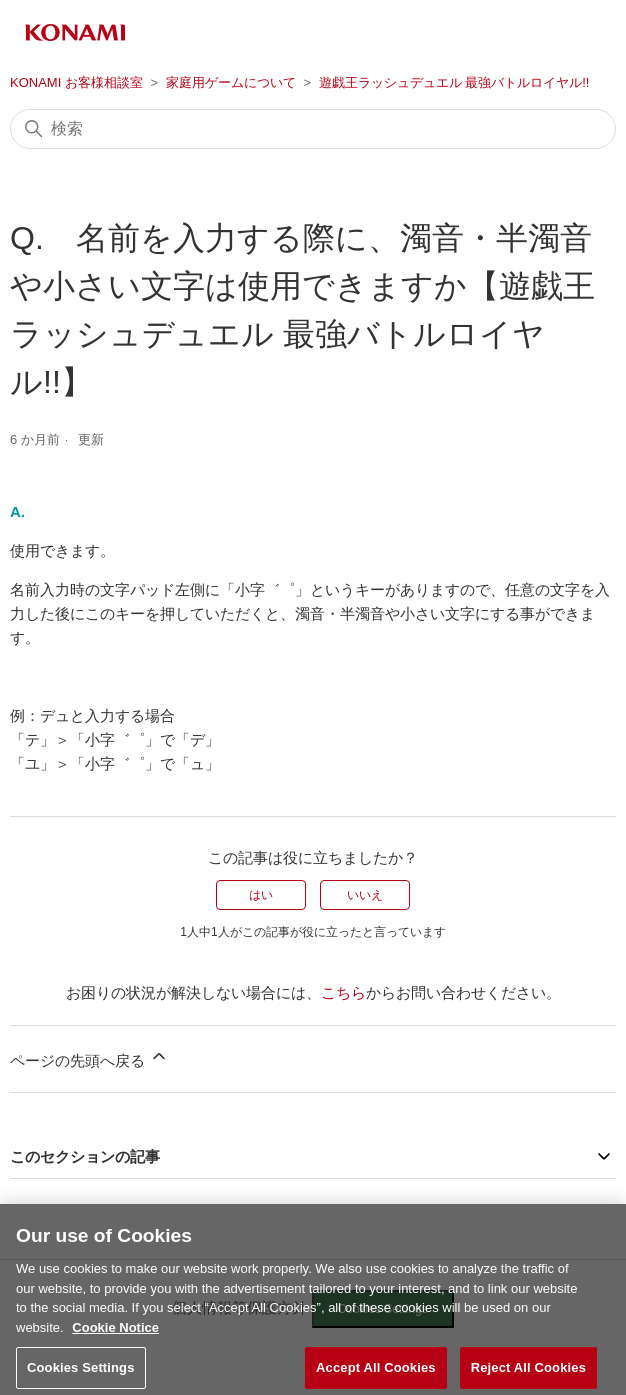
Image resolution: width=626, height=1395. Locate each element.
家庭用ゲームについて (231, 82)
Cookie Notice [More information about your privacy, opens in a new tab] (115, 1337)
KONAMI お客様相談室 (76, 82)
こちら (343, 992)
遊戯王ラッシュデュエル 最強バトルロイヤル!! (454, 82)
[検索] (313, 129)
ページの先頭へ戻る (89, 1057)
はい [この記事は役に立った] (261, 895)
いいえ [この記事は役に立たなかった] (365, 895)
